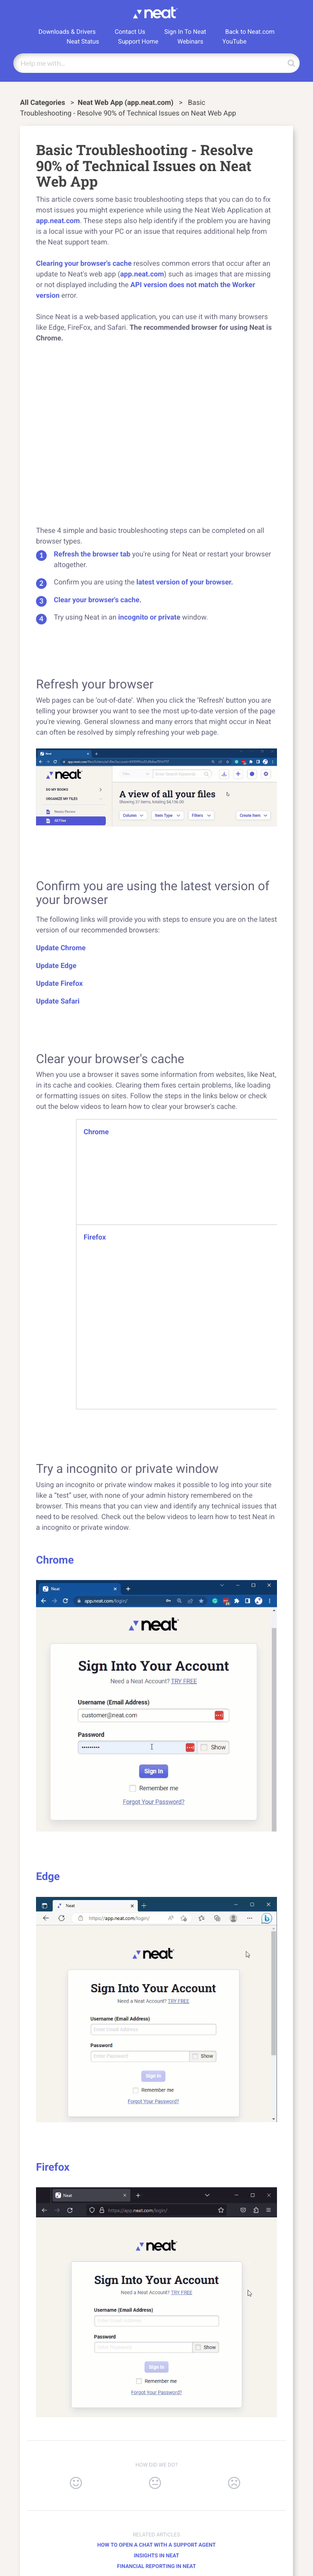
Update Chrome (61, 948)
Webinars (190, 41)
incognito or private (149, 617)
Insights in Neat (156, 2555)
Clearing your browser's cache (84, 263)
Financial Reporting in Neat (156, 2566)
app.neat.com (58, 220)
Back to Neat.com (249, 32)
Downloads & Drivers (67, 32)
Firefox (95, 1237)
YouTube (234, 41)
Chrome (96, 1132)
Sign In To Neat (185, 32)
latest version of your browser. (184, 582)
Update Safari (58, 1001)
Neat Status (83, 41)
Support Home (138, 41)
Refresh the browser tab (92, 554)
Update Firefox (59, 983)
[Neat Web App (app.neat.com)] (127, 102)
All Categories (43, 102)
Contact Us (130, 32)
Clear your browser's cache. (97, 600)
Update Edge (56, 965)
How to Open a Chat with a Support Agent (156, 2545)
